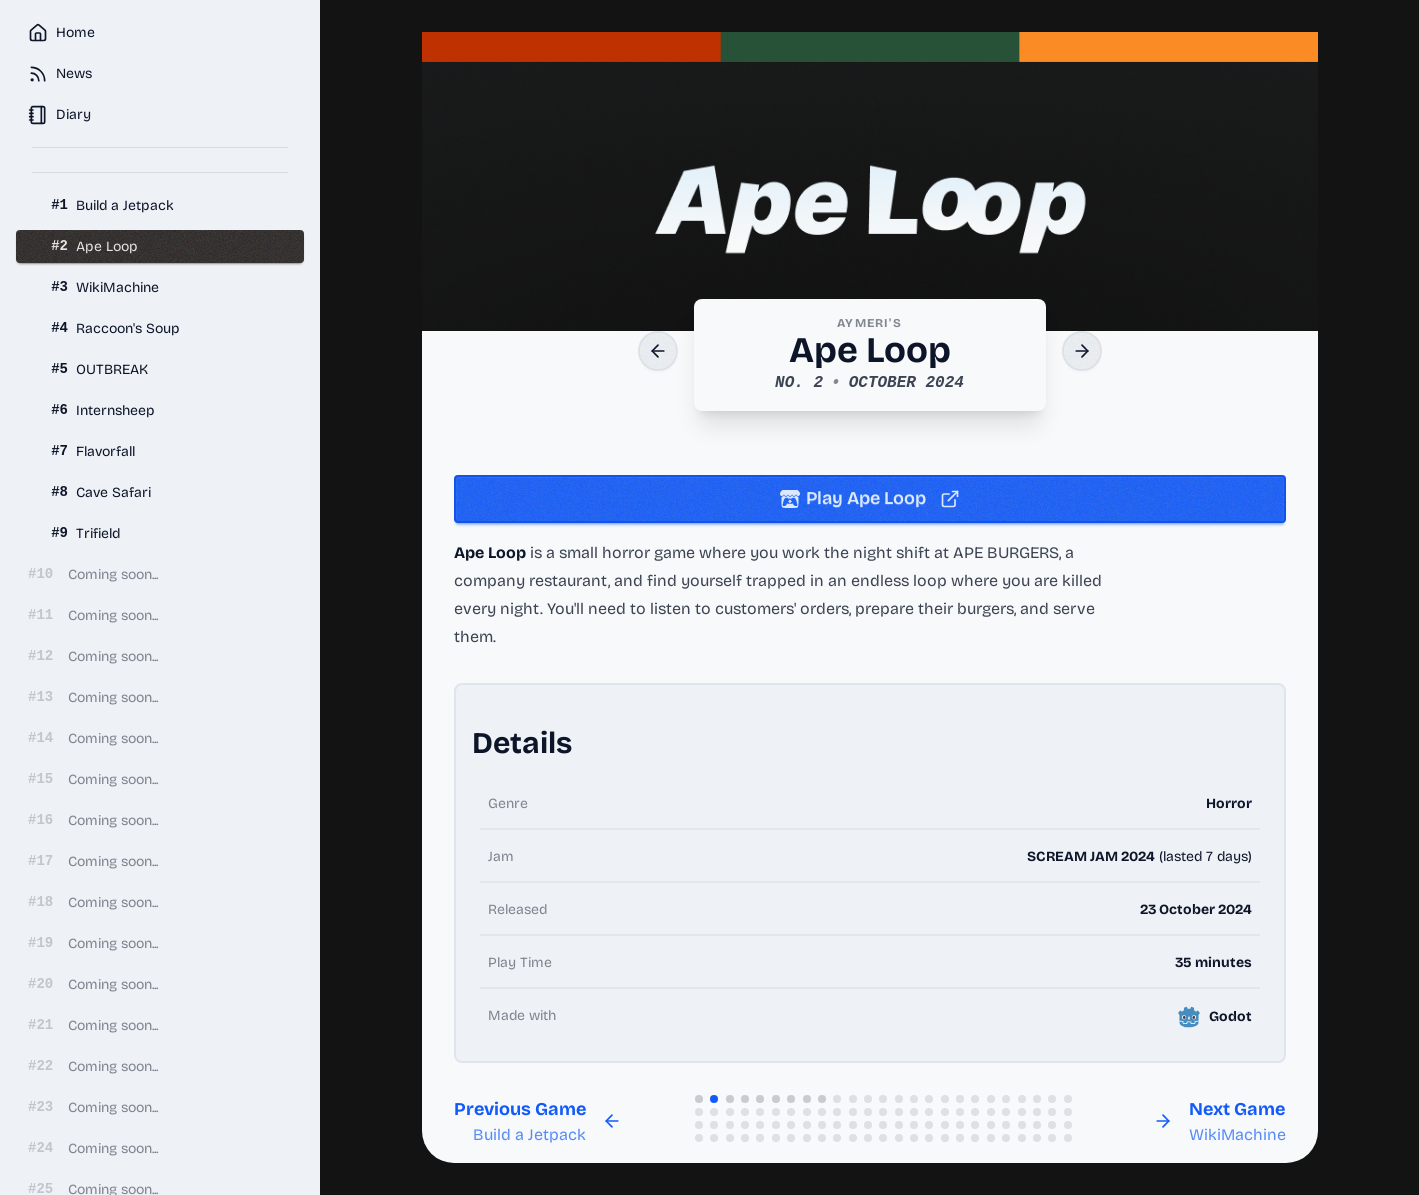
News (60, 74)
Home (61, 33)
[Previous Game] (658, 351)
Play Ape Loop (870, 498)
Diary (59, 115)
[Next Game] (1082, 351)
